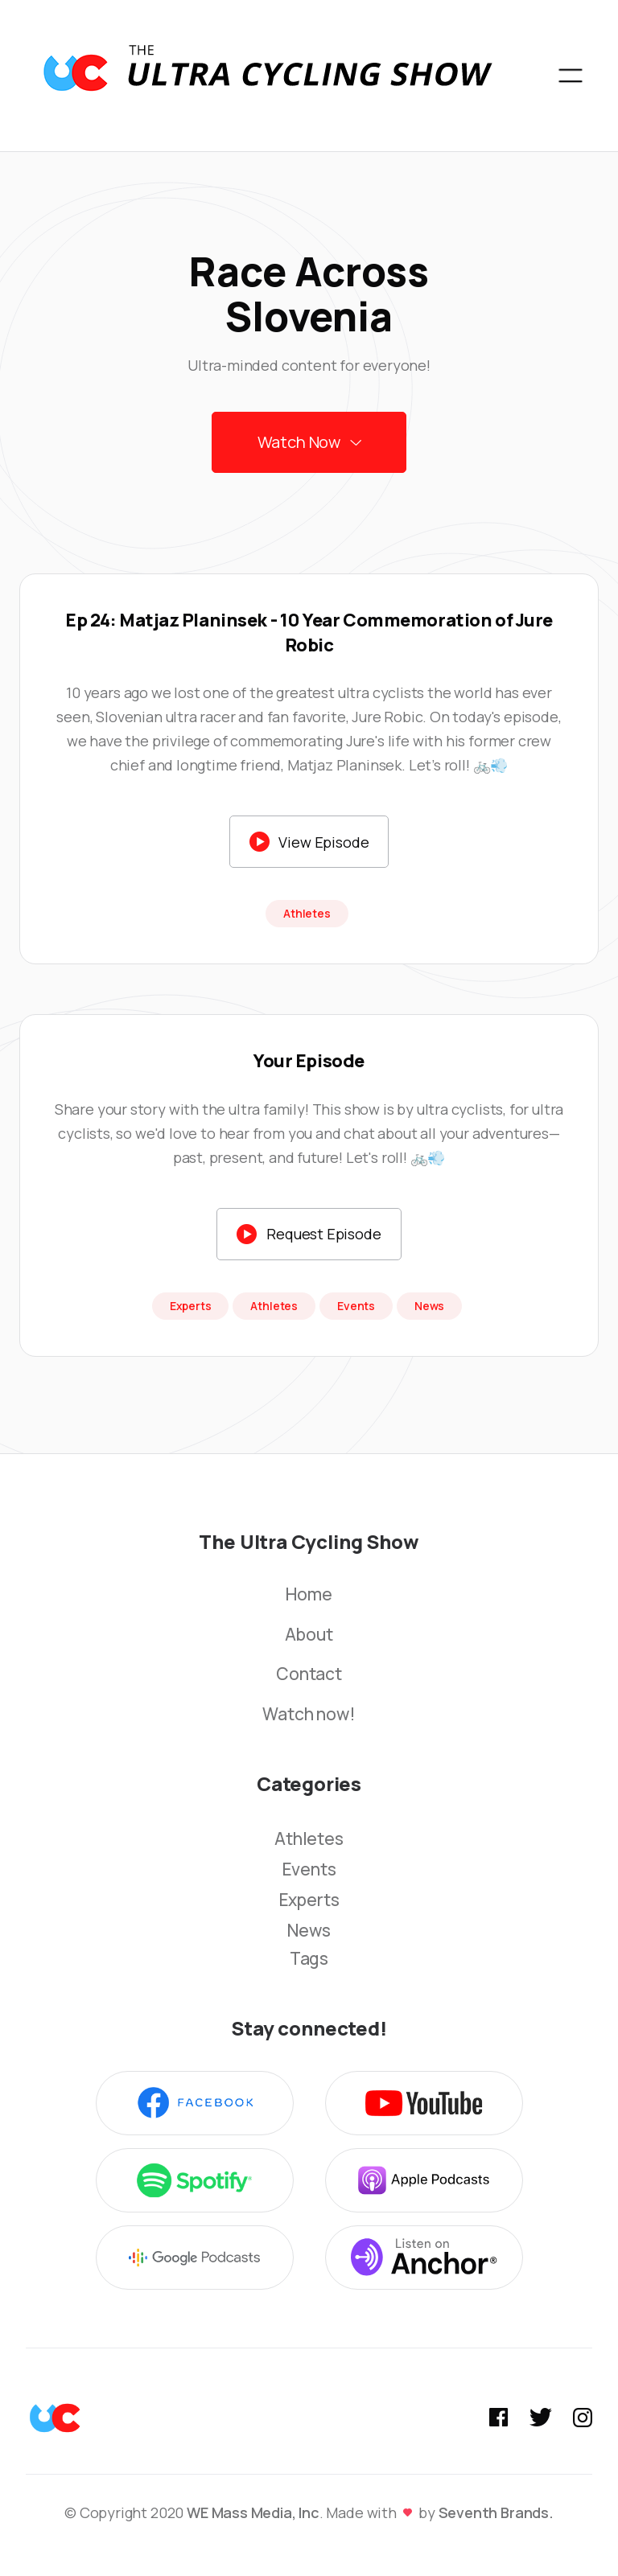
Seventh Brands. (496, 2512)
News (308, 1930)
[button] (570, 75)
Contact (309, 1674)
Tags (309, 1959)
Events (309, 1869)
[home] (267, 75)
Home (309, 1594)
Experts (309, 1899)
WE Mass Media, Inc (253, 2512)
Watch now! (308, 1714)
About (308, 1635)
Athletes (309, 1838)
